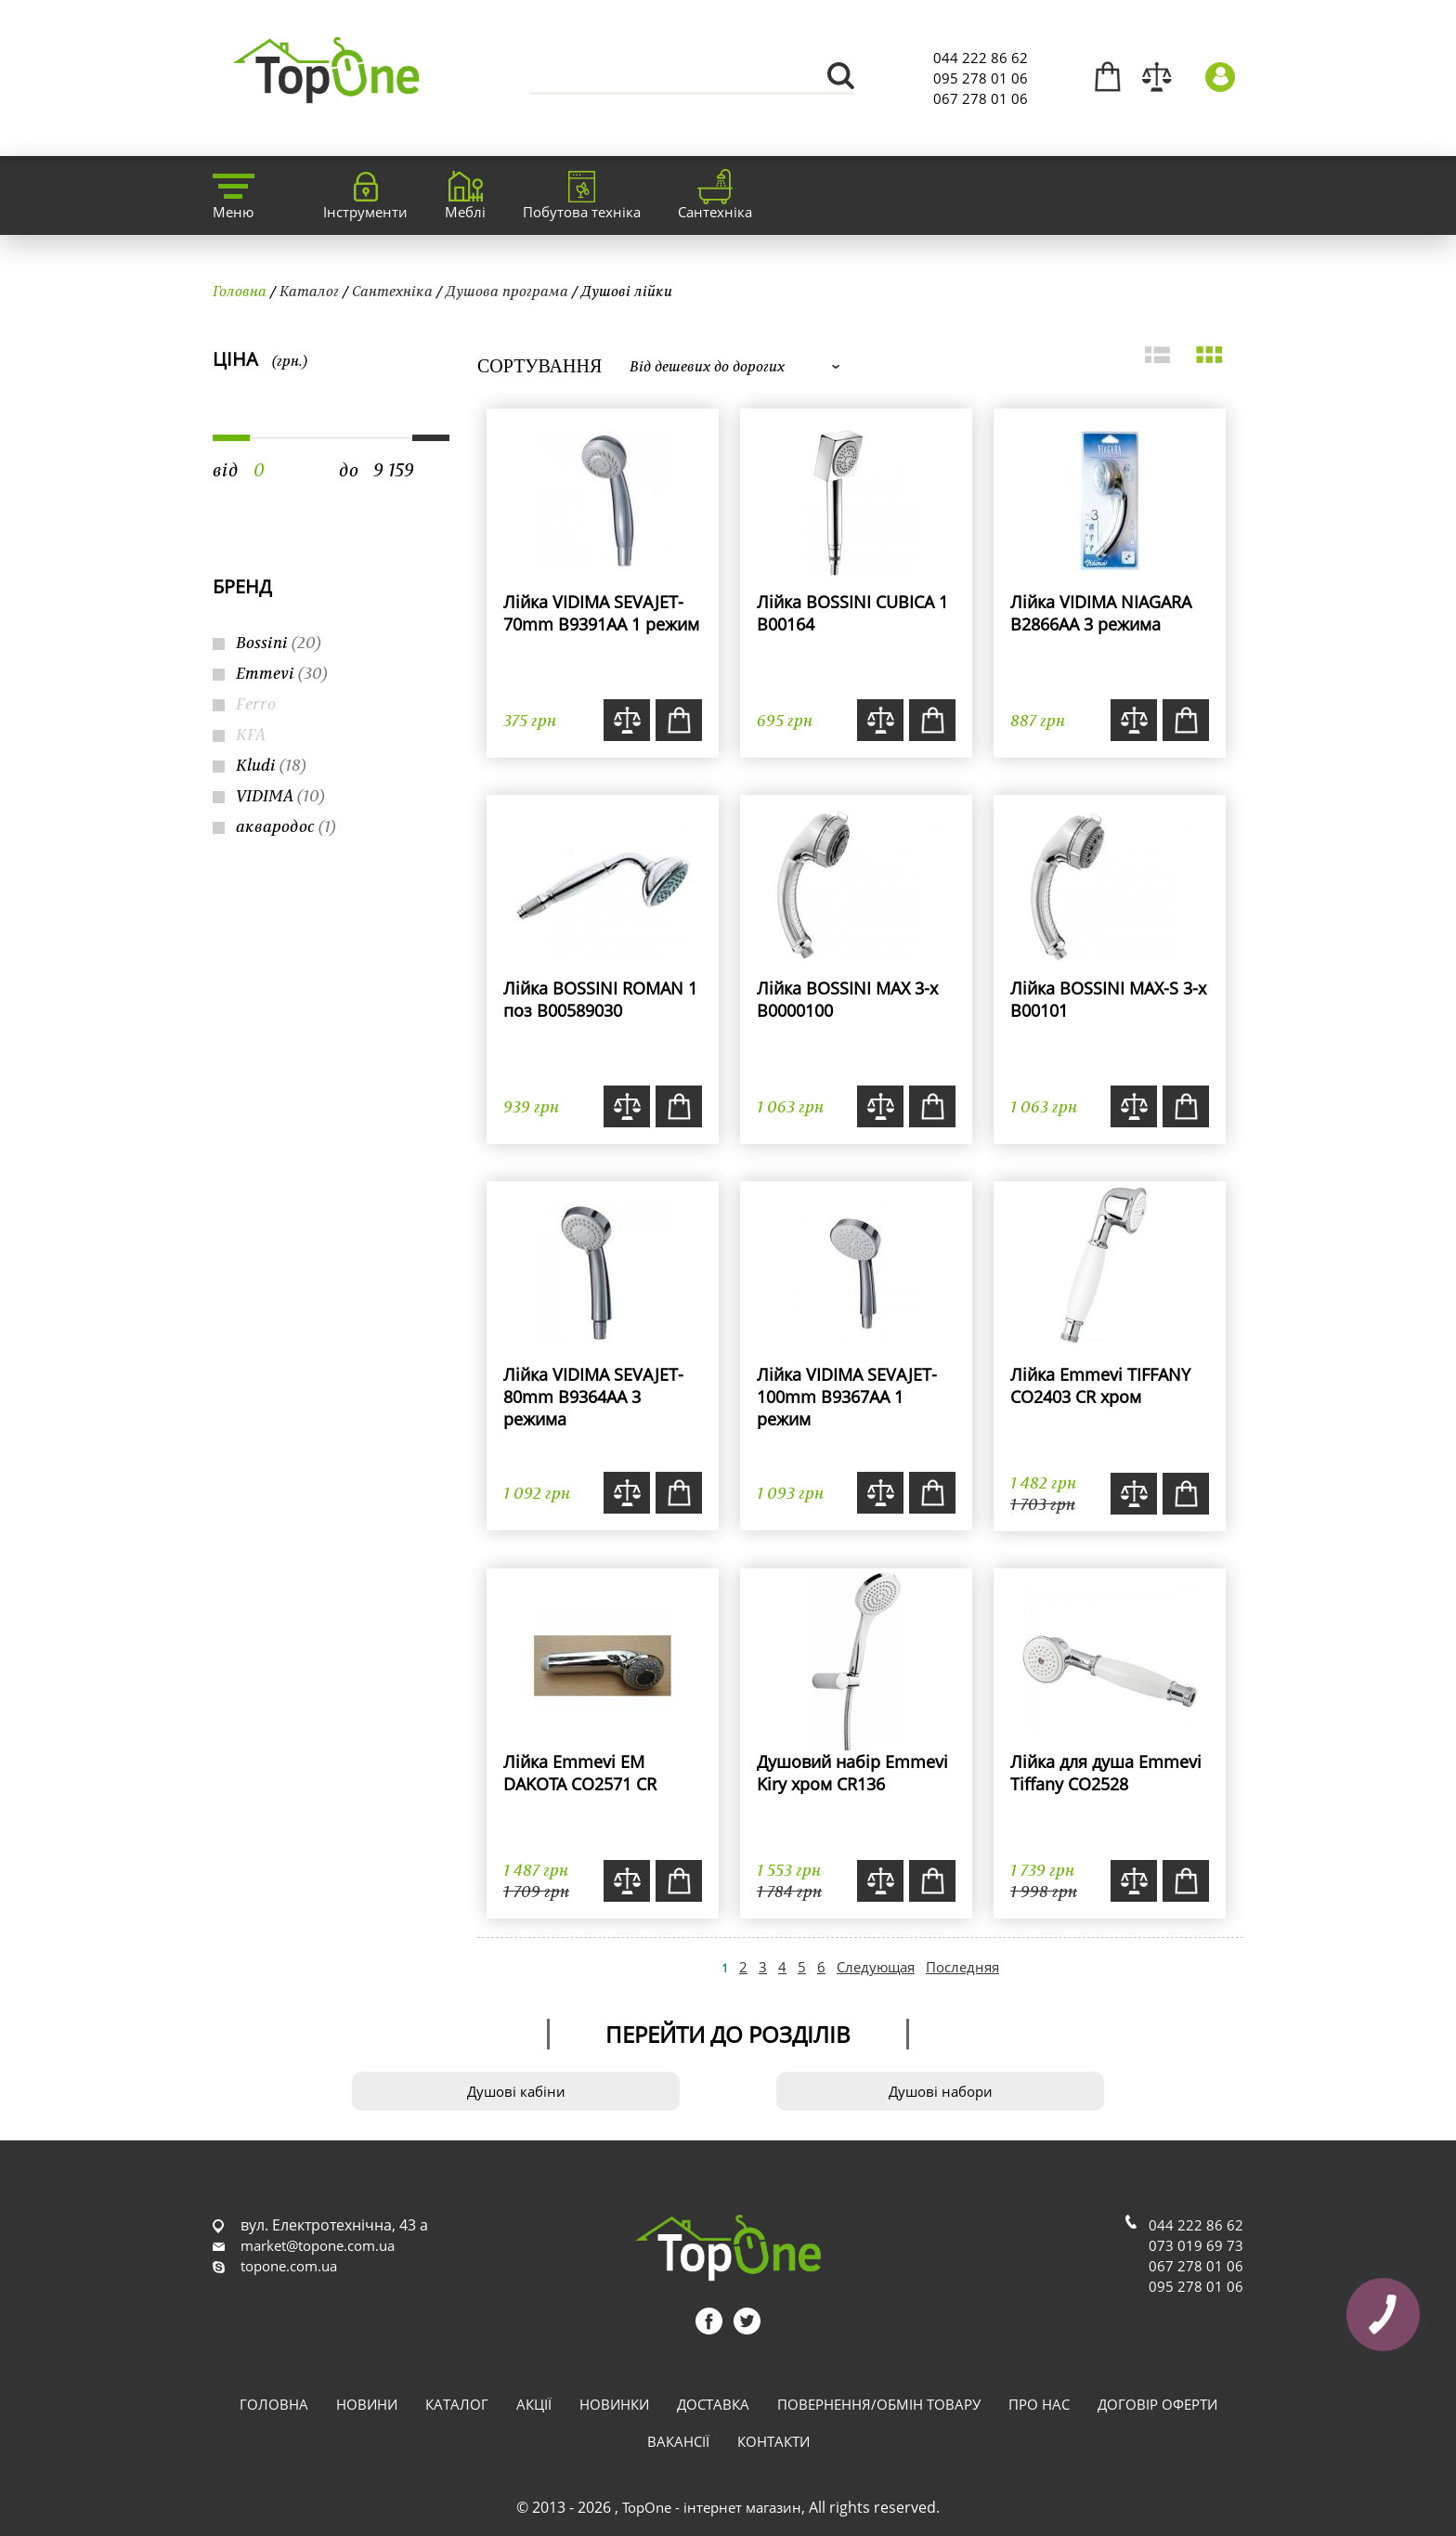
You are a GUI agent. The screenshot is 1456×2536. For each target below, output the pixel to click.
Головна (239, 290)
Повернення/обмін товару (879, 2404)
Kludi (271, 764)
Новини (366, 2404)
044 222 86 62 (980, 57)
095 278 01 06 (980, 78)
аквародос (286, 826)
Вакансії (678, 2441)
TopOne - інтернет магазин (711, 2507)
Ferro (256, 703)
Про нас (1039, 2404)
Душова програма (507, 290)
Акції (534, 2404)
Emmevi (282, 672)
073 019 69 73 (1196, 2245)
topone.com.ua (288, 2265)
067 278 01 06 (980, 98)
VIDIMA (280, 795)
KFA (251, 734)
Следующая (876, 1966)
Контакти (773, 2441)
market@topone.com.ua (317, 2245)
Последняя (962, 1966)
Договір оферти (1157, 2404)
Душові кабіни (516, 2091)
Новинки (614, 2404)
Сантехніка (392, 290)
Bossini (278, 642)
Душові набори (941, 2091)
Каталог (309, 290)
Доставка (713, 2404)
